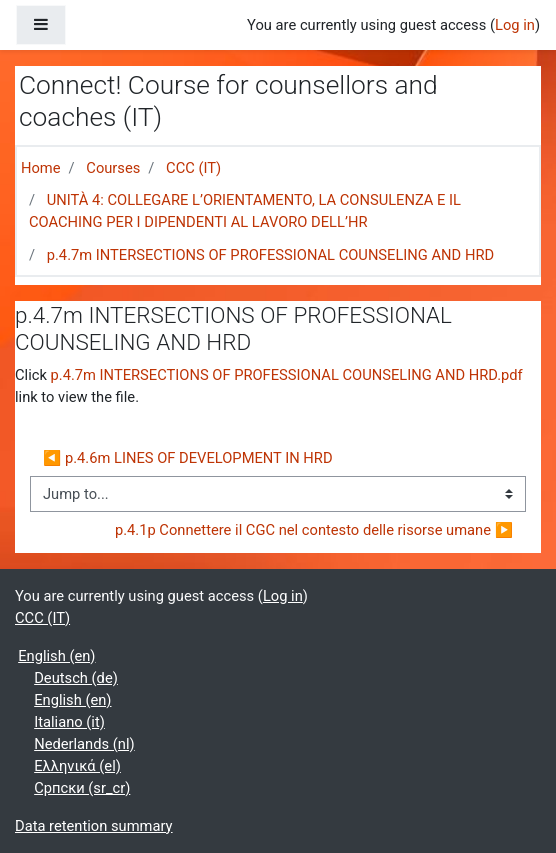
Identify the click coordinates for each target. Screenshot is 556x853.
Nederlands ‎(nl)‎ (84, 744)
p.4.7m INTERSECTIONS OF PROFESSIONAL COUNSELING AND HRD (270, 255)
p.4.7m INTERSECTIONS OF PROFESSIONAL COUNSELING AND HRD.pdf (287, 375)
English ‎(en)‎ (56, 656)
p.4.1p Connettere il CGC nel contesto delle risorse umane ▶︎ (314, 530)
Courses (113, 168)
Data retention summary (94, 826)
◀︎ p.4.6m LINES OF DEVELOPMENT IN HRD (189, 458)
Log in (515, 25)
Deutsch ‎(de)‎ (76, 678)
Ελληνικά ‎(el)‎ (77, 766)
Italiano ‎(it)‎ (69, 722)
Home (41, 168)
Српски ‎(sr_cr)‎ (82, 788)
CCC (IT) (193, 168)
